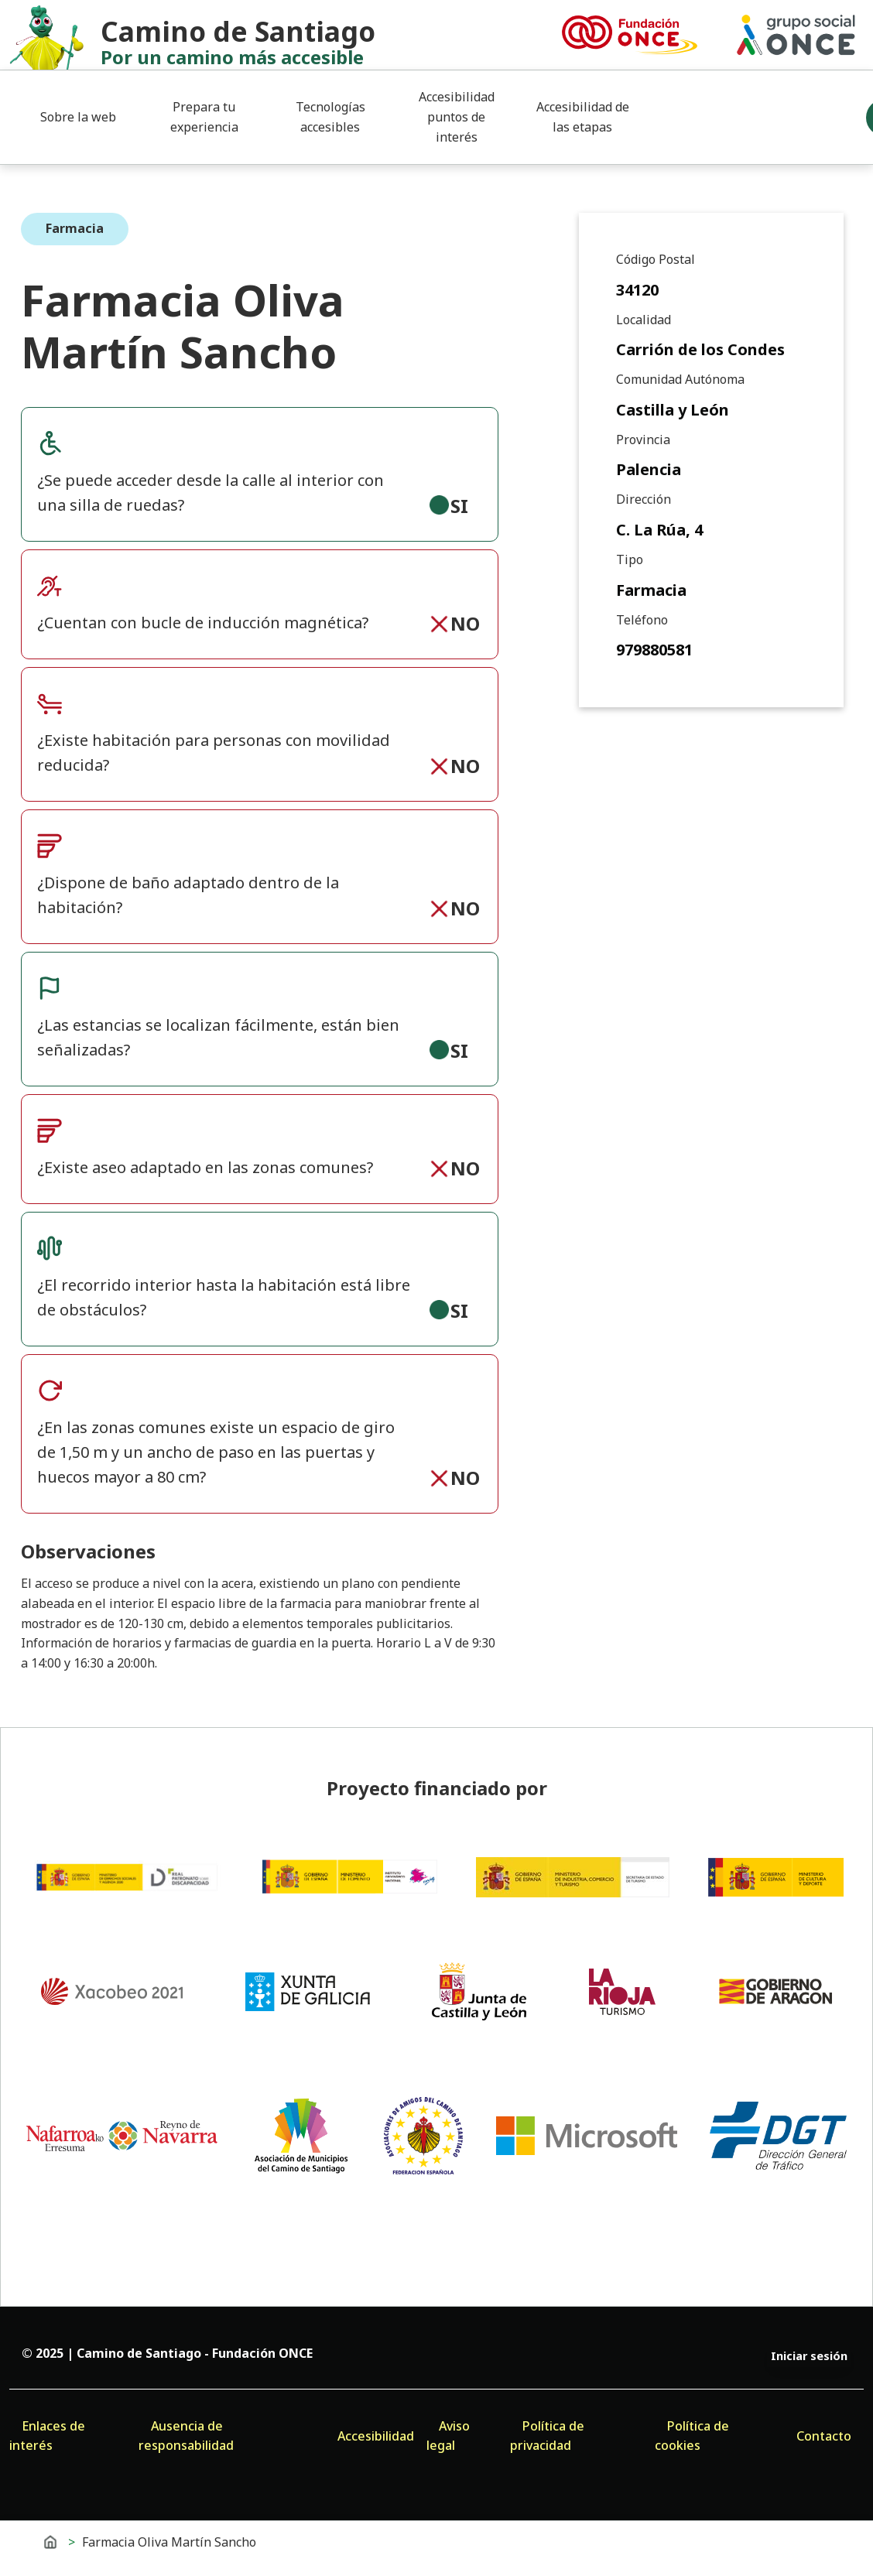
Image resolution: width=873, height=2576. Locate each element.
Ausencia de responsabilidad (186, 2436)
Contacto (823, 2435)
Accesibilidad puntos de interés (457, 116)
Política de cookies (692, 2436)
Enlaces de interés (47, 2436)
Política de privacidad (547, 2436)
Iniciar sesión (809, 2356)
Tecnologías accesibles (330, 116)
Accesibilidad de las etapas (582, 116)
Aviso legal (448, 2436)
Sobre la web (78, 116)
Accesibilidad (375, 2435)
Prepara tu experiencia (204, 116)
